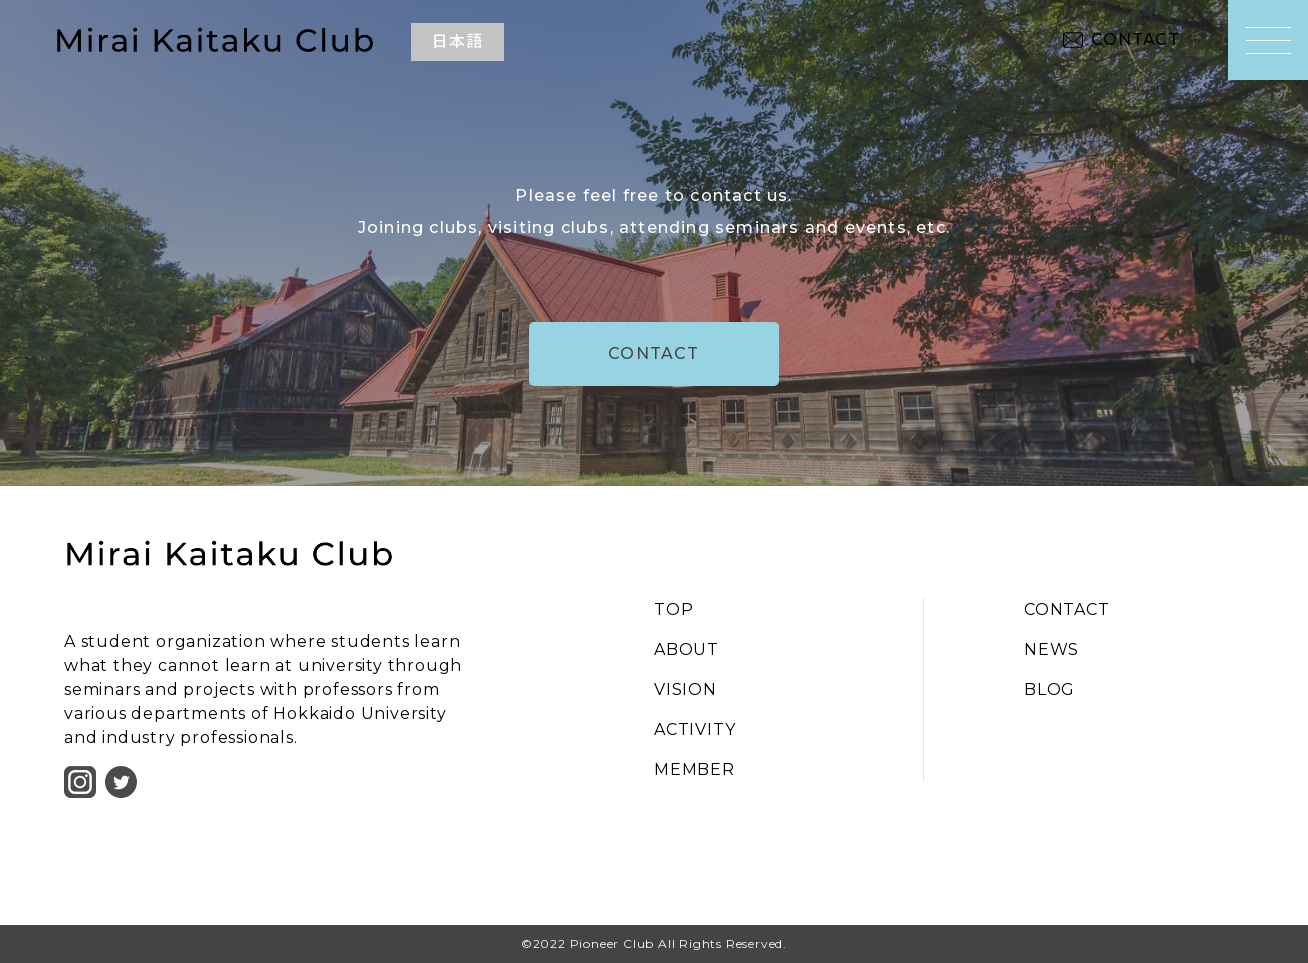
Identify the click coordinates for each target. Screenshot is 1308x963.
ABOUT (686, 649)
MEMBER (694, 769)
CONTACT (1135, 39)
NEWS (1051, 649)
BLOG (1049, 689)
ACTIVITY (694, 729)
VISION (685, 689)
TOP (673, 609)
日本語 (457, 41)
